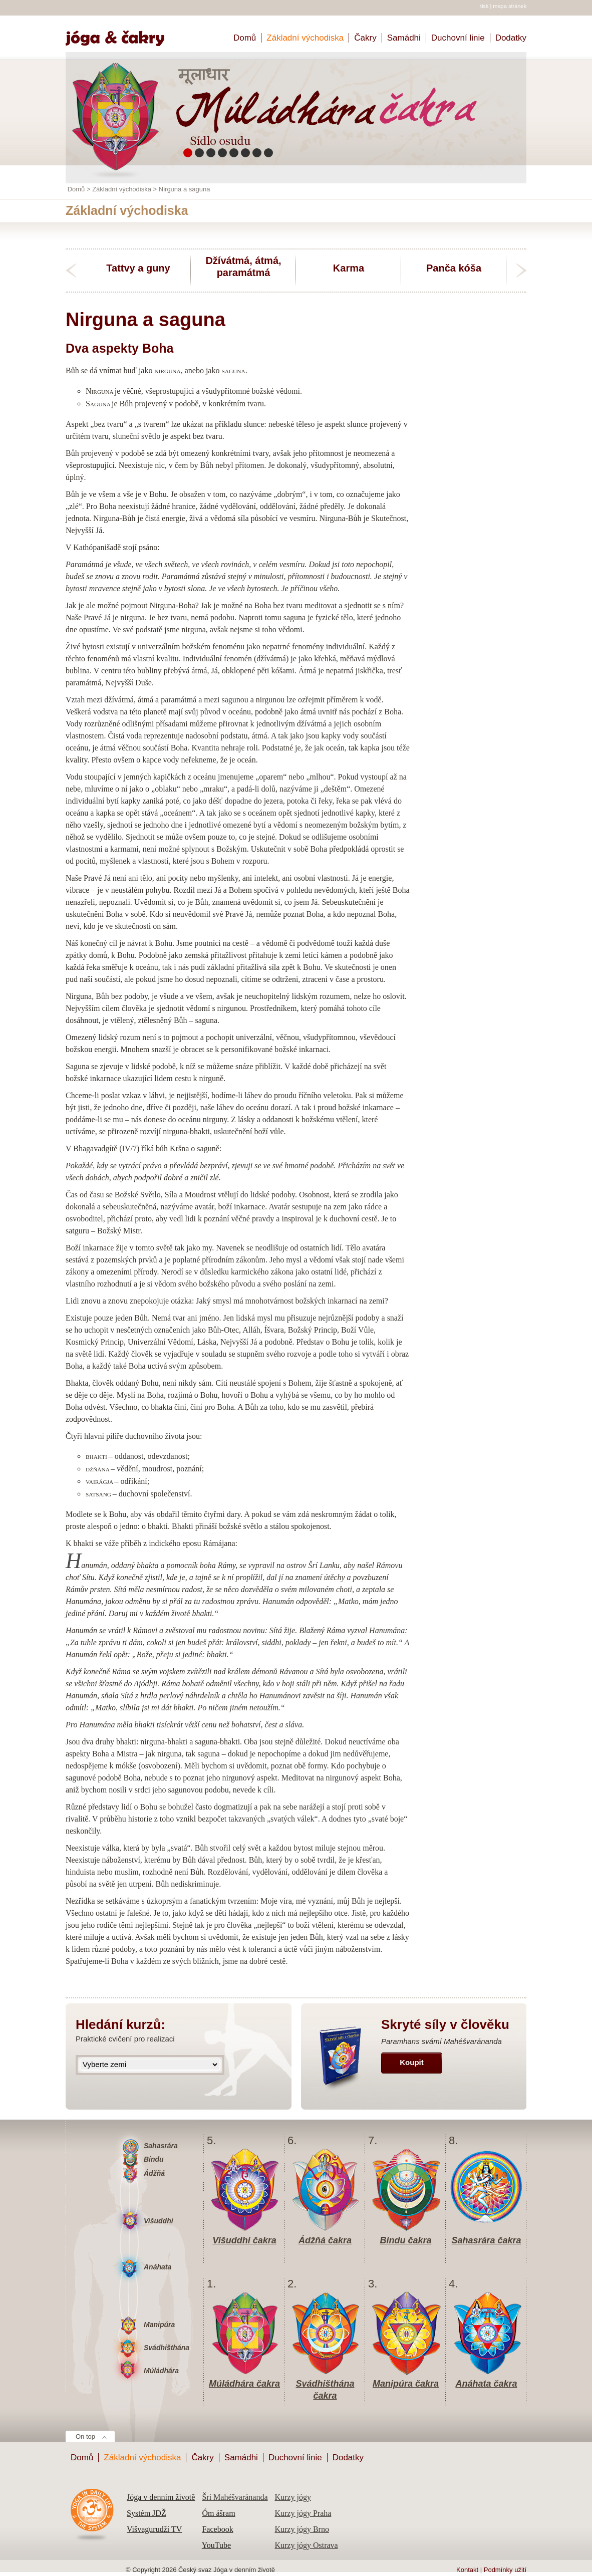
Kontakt (467, 2569)
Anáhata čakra (486, 2384)
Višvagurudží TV (154, 2529)
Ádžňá (154, 2173)
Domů (244, 38)
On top (85, 2436)
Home (119, 34)
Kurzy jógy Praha (302, 2513)
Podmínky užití (505, 2569)
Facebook (217, 2529)
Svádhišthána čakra (324, 2384)
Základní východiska (305, 38)
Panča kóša (453, 268)
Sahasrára (161, 2146)
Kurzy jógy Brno (301, 2529)
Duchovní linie (458, 38)
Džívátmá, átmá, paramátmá (243, 266)
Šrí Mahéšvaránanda (234, 2497)
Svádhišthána (166, 2348)
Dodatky (510, 38)
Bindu (154, 2159)
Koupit (411, 2062)
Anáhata (157, 2267)
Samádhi (404, 38)
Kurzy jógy (292, 2497)
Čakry (365, 38)
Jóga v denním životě (161, 2497)
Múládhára (161, 2371)
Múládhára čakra (244, 2384)
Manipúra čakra (406, 2384)
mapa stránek (509, 6)
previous (71, 271)
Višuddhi (158, 2221)
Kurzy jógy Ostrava (306, 2545)
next (521, 271)
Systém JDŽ (146, 2513)
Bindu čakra (405, 2240)
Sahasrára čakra (486, 2240)
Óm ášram (218, 2513)
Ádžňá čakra (325, 2240)
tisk (484, 6)
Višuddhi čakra (244, 2240)
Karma (348, 268)
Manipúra (159, 2325)
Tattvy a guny (138, 268)
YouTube (216, 2545)
